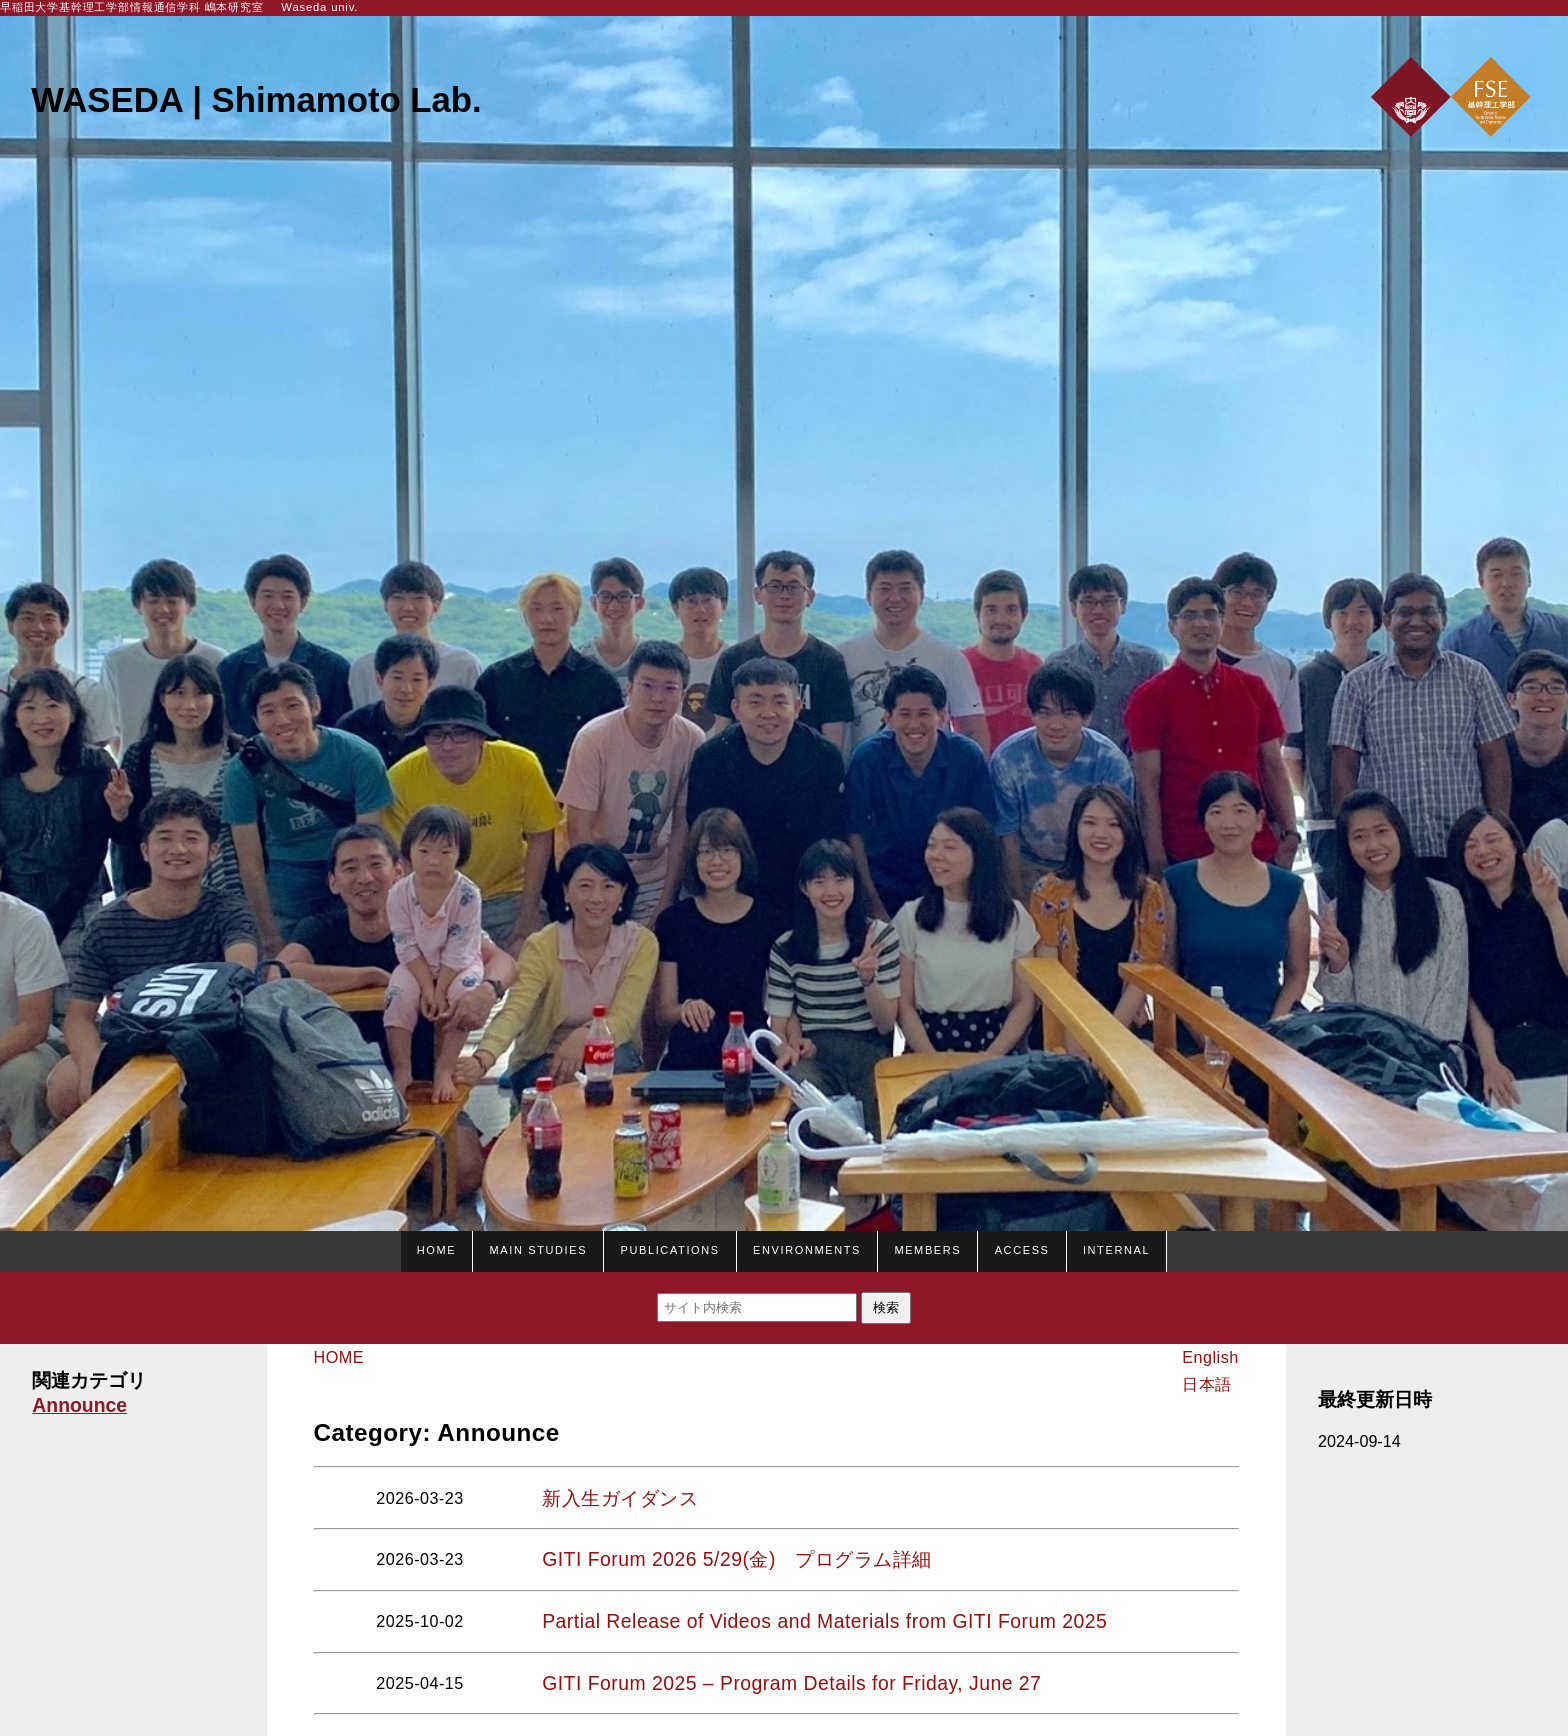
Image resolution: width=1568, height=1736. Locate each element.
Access (1022, 1248)
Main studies (539, 1248)
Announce (79, 1405)
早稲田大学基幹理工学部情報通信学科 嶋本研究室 (132, 7)
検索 (886, 1307)
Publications (669, 1248)
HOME (436, 1248)
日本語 (1206, 1384)
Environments (807, 1248)
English (1210, 1357)
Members (927, 1248)
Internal (1116, 1248)
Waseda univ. (319, 7)
